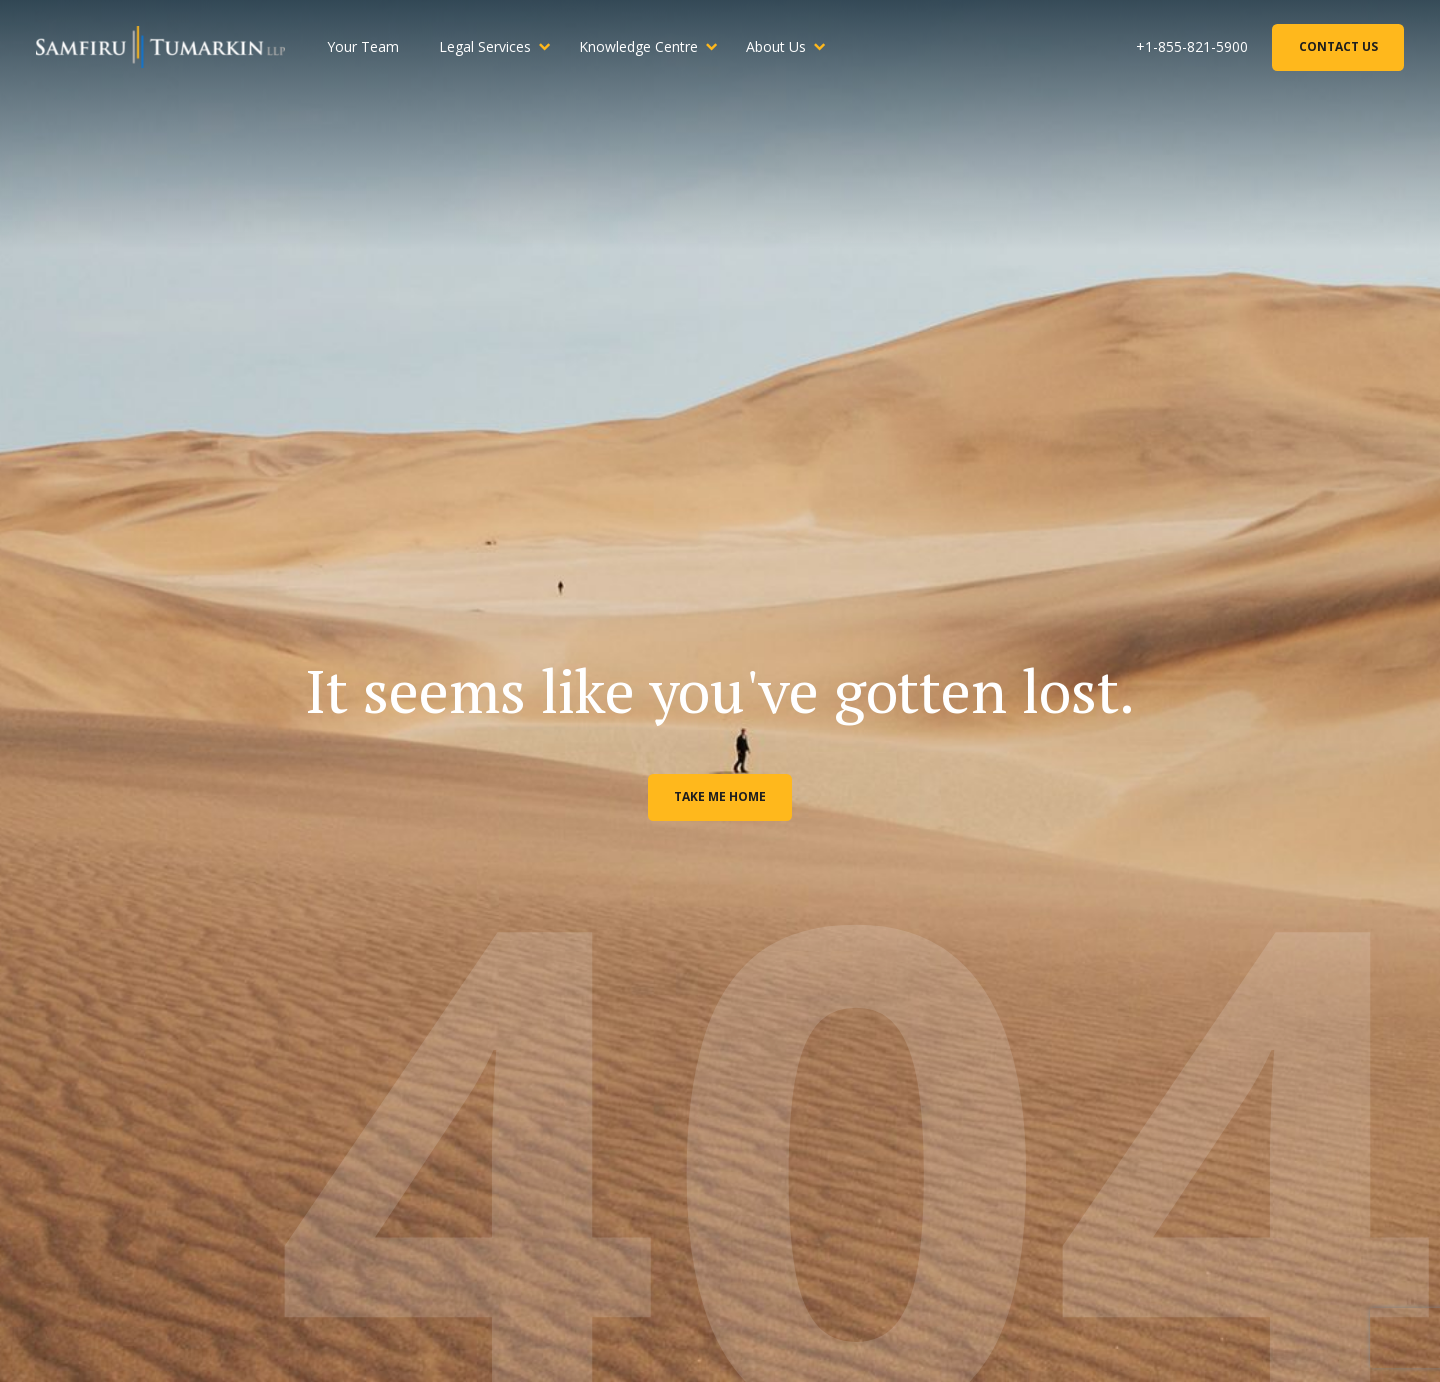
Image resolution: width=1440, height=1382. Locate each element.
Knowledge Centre (638, 46)
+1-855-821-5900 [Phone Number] (1192, 46)
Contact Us (1338, 46)
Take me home (720, 796)
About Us (776, 46)
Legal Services (485, 46)
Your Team (363, 46)
